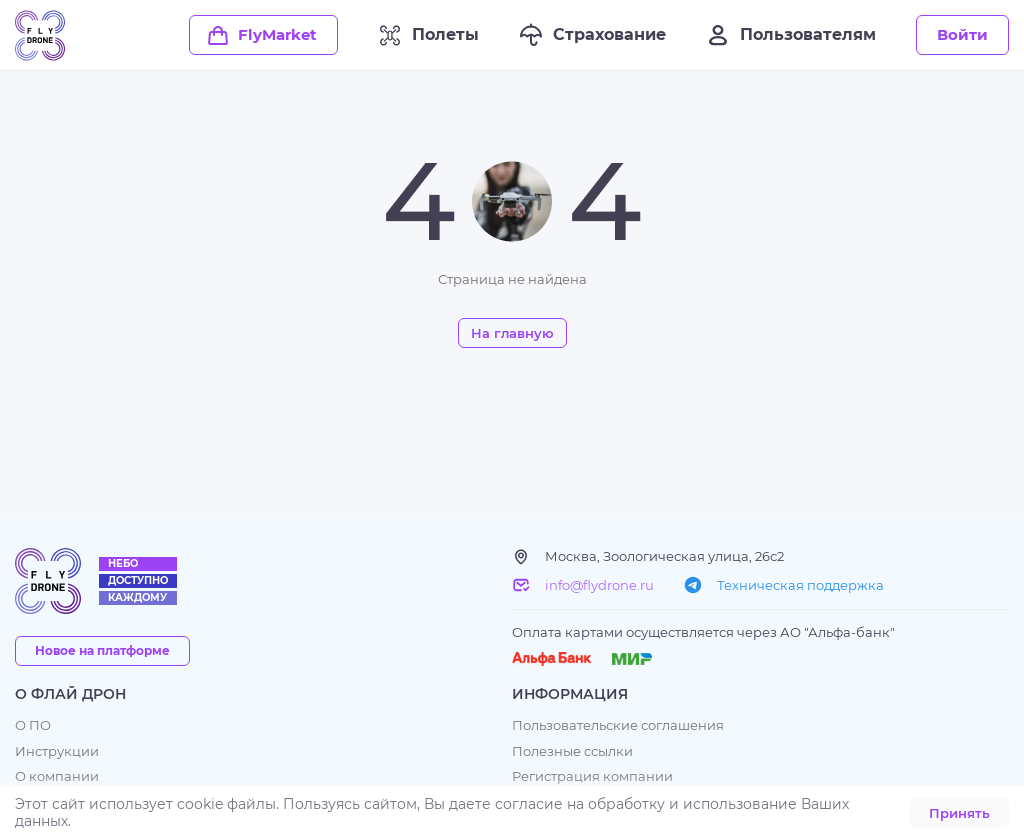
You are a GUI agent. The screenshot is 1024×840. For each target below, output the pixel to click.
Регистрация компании (592, 776)
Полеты (428, 35)
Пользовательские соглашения (618, 725)
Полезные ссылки (572, 751)
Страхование (592, 35)
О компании (57, 776)
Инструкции (57, 751)
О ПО (33, 725)
